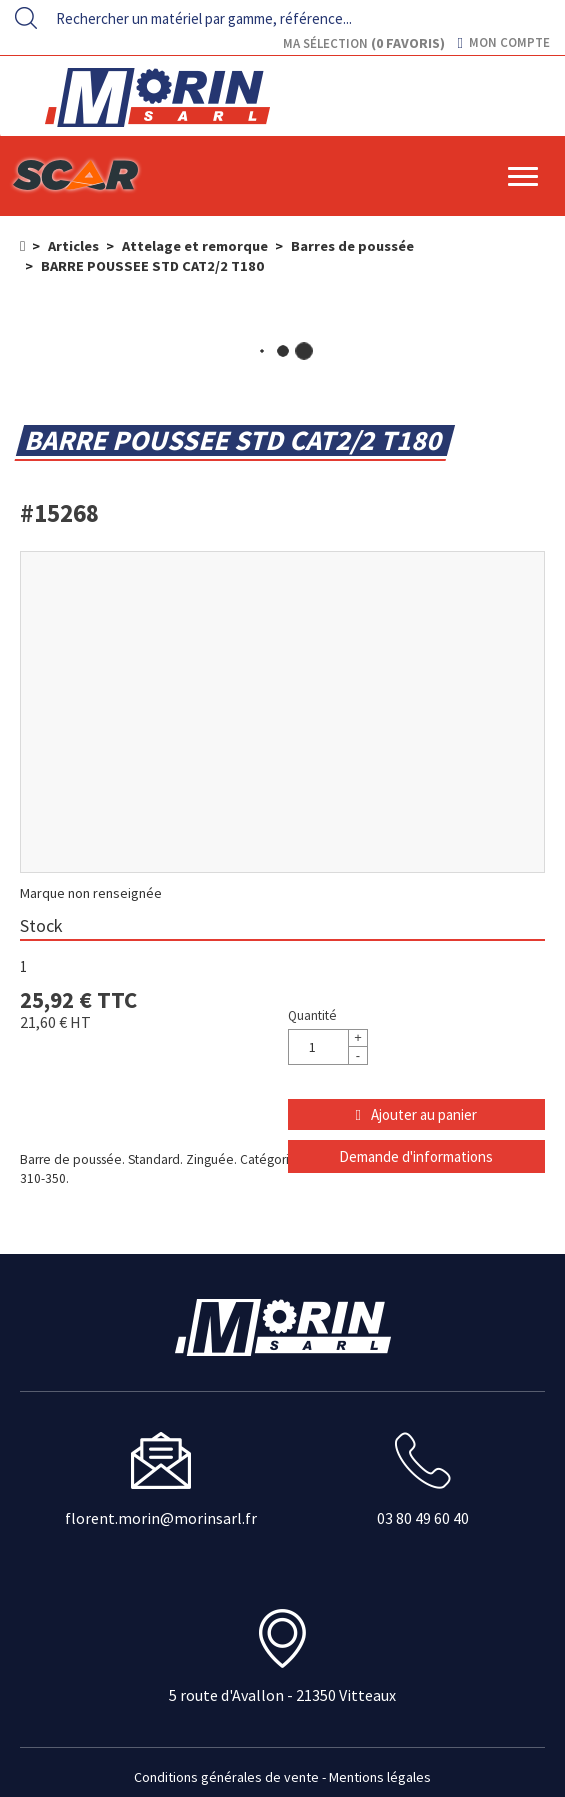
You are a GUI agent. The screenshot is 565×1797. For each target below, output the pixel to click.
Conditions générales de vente (226, 1777)
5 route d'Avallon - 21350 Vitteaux (282, 1695)
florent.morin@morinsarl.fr (161, 1518)
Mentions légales (380, 1777)
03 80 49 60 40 (423, 1518)
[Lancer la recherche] (26, 18)
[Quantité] (328, 1047)
